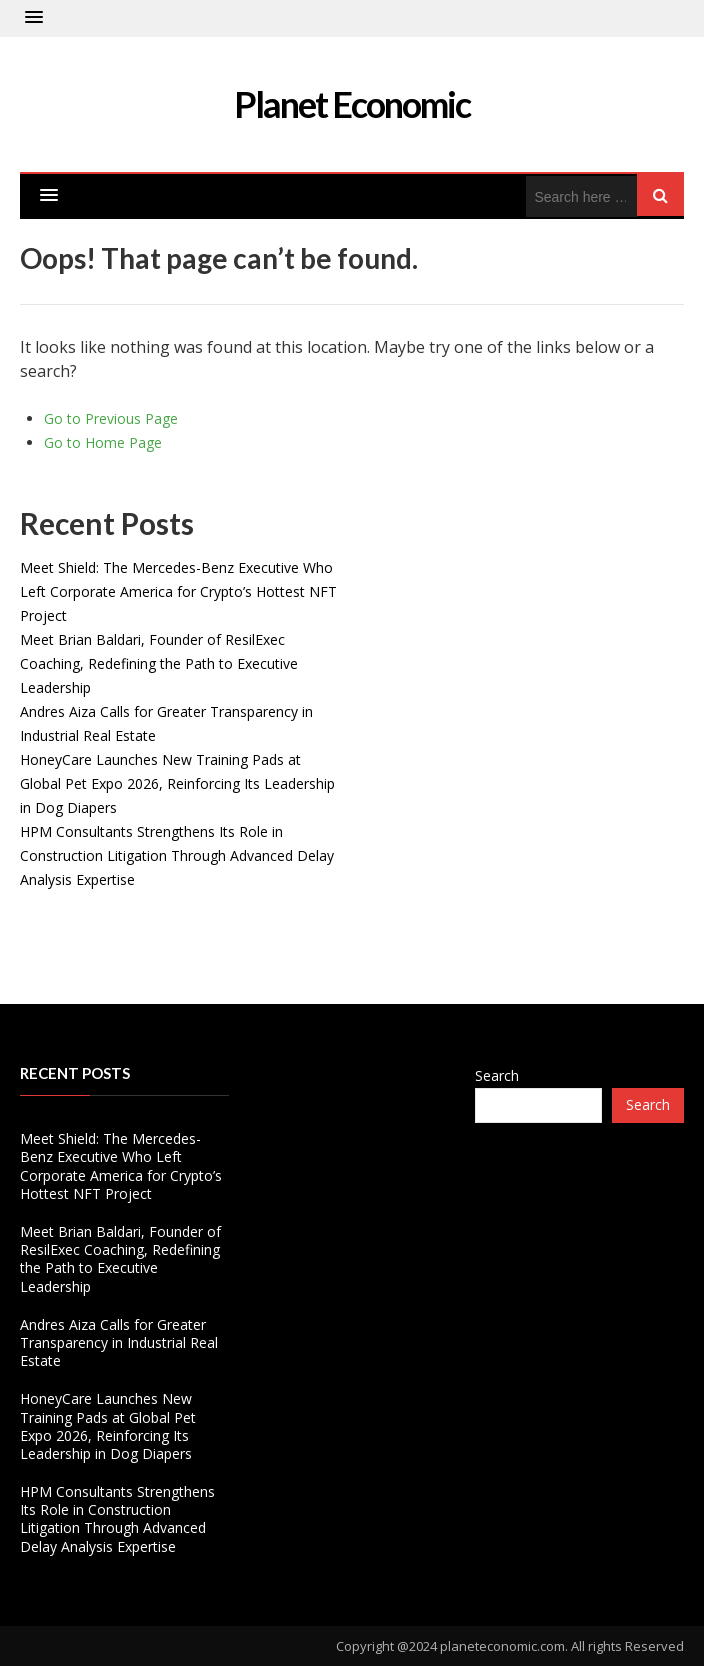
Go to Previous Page (111, 418)
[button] (34, 18)
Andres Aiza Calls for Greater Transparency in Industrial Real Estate (119, 1342)
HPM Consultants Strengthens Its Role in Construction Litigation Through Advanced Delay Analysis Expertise (177, 855)
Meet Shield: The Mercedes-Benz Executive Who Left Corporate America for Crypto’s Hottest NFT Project (178, 591)
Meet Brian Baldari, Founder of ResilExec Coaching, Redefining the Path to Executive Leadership (159, 663)
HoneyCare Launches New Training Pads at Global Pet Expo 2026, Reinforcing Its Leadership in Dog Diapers (177, 783)
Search (497, 1075)
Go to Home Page (103, 442)
